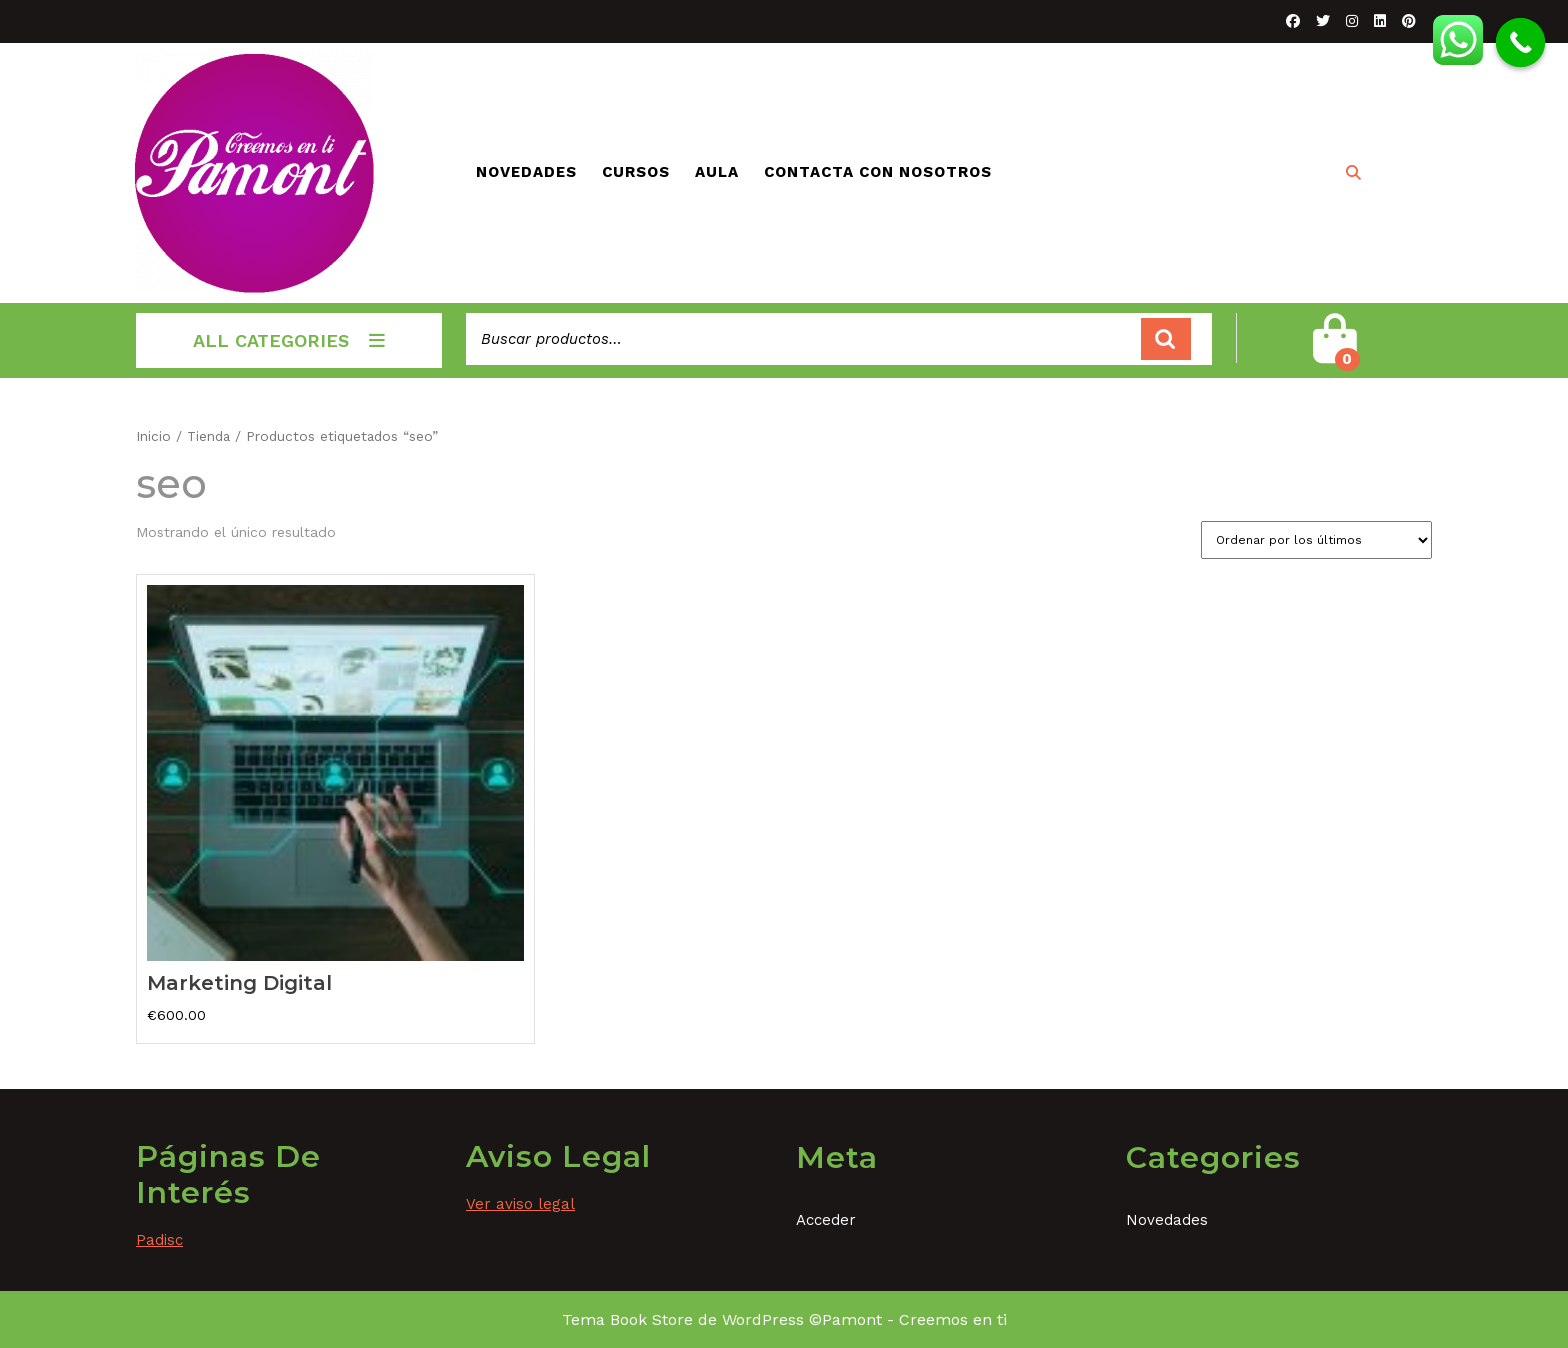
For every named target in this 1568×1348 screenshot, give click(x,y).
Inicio (153, 436)
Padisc (159, 1240)
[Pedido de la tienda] (1316, 540)
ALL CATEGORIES (289, 340)
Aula (717, 172)
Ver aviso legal (520, 1204)
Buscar (1166, 339)
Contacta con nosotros (878, 172)
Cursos (636, 172)
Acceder (826, 1220)
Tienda (208, 436)
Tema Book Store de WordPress (683, 1319)
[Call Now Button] (1521, 43)
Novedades (526, 172)
